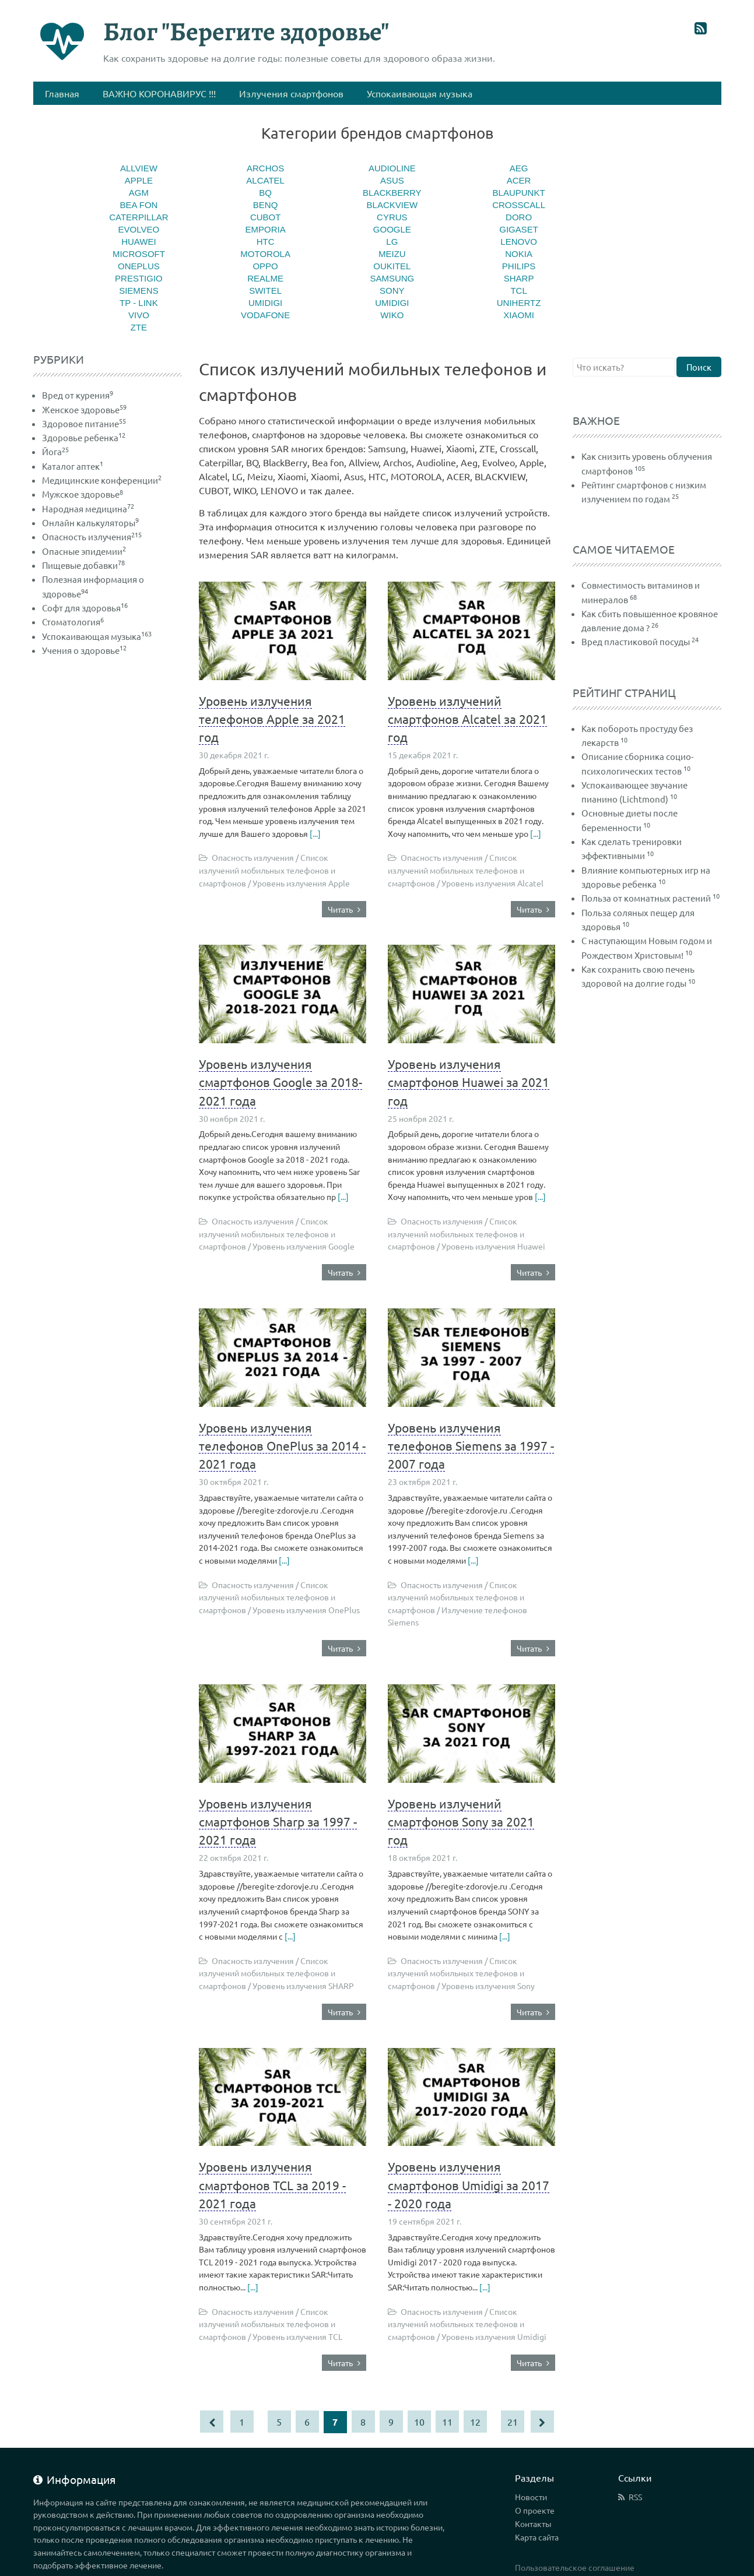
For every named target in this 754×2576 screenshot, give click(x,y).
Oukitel (392, 266)
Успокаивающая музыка (97, 636)
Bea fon (138, 205)
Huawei (138, 242)
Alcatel (265, 180)
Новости (531, 2496)
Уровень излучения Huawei (493, 1246)
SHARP (519, 278)
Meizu (392, 254)
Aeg (519, 168)
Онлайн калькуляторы (90, 522)
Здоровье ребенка (83, 437)
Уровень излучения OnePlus (306, 1609)
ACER (519, 180)
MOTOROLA (265, 254)
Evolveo (139, 229)
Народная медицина (88, 508)
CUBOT (265, 217)
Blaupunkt (519, 193)
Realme (265, 278)
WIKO (392, 315)
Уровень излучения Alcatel (492, 883)
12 (475, 2421)
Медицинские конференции (102, 479)
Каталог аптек (72, 465)
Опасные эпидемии (84, 551)
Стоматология (73, 621)
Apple (139, 180)
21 (512, 2421)
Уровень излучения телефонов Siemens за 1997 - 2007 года (471, 1445)
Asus (392, 180)
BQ (265, 193)
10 (419, 2421)
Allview (138, 168)
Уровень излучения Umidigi (493, 2336)
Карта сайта (537, 2537)
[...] (315, 833)
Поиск (698, 366)
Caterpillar (138, 217)
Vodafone (265, 315)
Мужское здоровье (82, 493)
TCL (518, 290)
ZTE (139, 327)
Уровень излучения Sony (488, 1985)
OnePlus (139, 266)
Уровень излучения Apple (301, 883)
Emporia (266, 229)
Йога (55, 451)
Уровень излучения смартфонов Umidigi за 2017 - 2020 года (468, 2184)
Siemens (139, 290)
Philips (519, 266)
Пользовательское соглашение (574, 2567)
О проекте (535, 2510)
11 (447, 2421)
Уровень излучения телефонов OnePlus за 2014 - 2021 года (282, 1445)
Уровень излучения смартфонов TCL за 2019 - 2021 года (272, 2184)
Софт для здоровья (85, 607)
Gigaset (518, 229)
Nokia (518, 254)
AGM (139, 193)
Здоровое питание (84, 423)
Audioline (392, 168)
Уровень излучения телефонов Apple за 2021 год (272, 718)
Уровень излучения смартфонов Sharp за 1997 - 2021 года (278, 1821)
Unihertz (519, 303)
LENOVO (518, 242)
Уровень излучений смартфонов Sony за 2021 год (461, 1821)
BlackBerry (392, 193)
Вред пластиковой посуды (635, 641)
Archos (265, 168)
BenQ (265, 205)
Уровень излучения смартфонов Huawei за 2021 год (468, 1081)
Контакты (533, 2523)
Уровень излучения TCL (297, 2336)
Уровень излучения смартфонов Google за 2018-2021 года (280, 1081)
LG (392, 242)
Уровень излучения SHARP (303, 1985)
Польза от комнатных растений (646, 897)
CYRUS (392, 217)
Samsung (392, 278)
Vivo (138, 315)
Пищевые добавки (83, 565)
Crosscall (518, 205)
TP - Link (139, 303)
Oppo (265, 266)
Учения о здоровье (84, 650)
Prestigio (139, 278)
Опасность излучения (92, 536)
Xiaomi (518, 315)
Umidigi (265, 303)
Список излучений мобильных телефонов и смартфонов (267, 870)
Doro (519, 217)
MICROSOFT (139, 254)
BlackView (392, 205)
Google (392, 229)
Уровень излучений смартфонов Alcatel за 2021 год (467, 718)
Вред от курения (77, 394)
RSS (635, 2496)
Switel (265, 290)
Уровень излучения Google (303, 1246)
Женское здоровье (84, 409)
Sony (392, 290)
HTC (266, 242)
